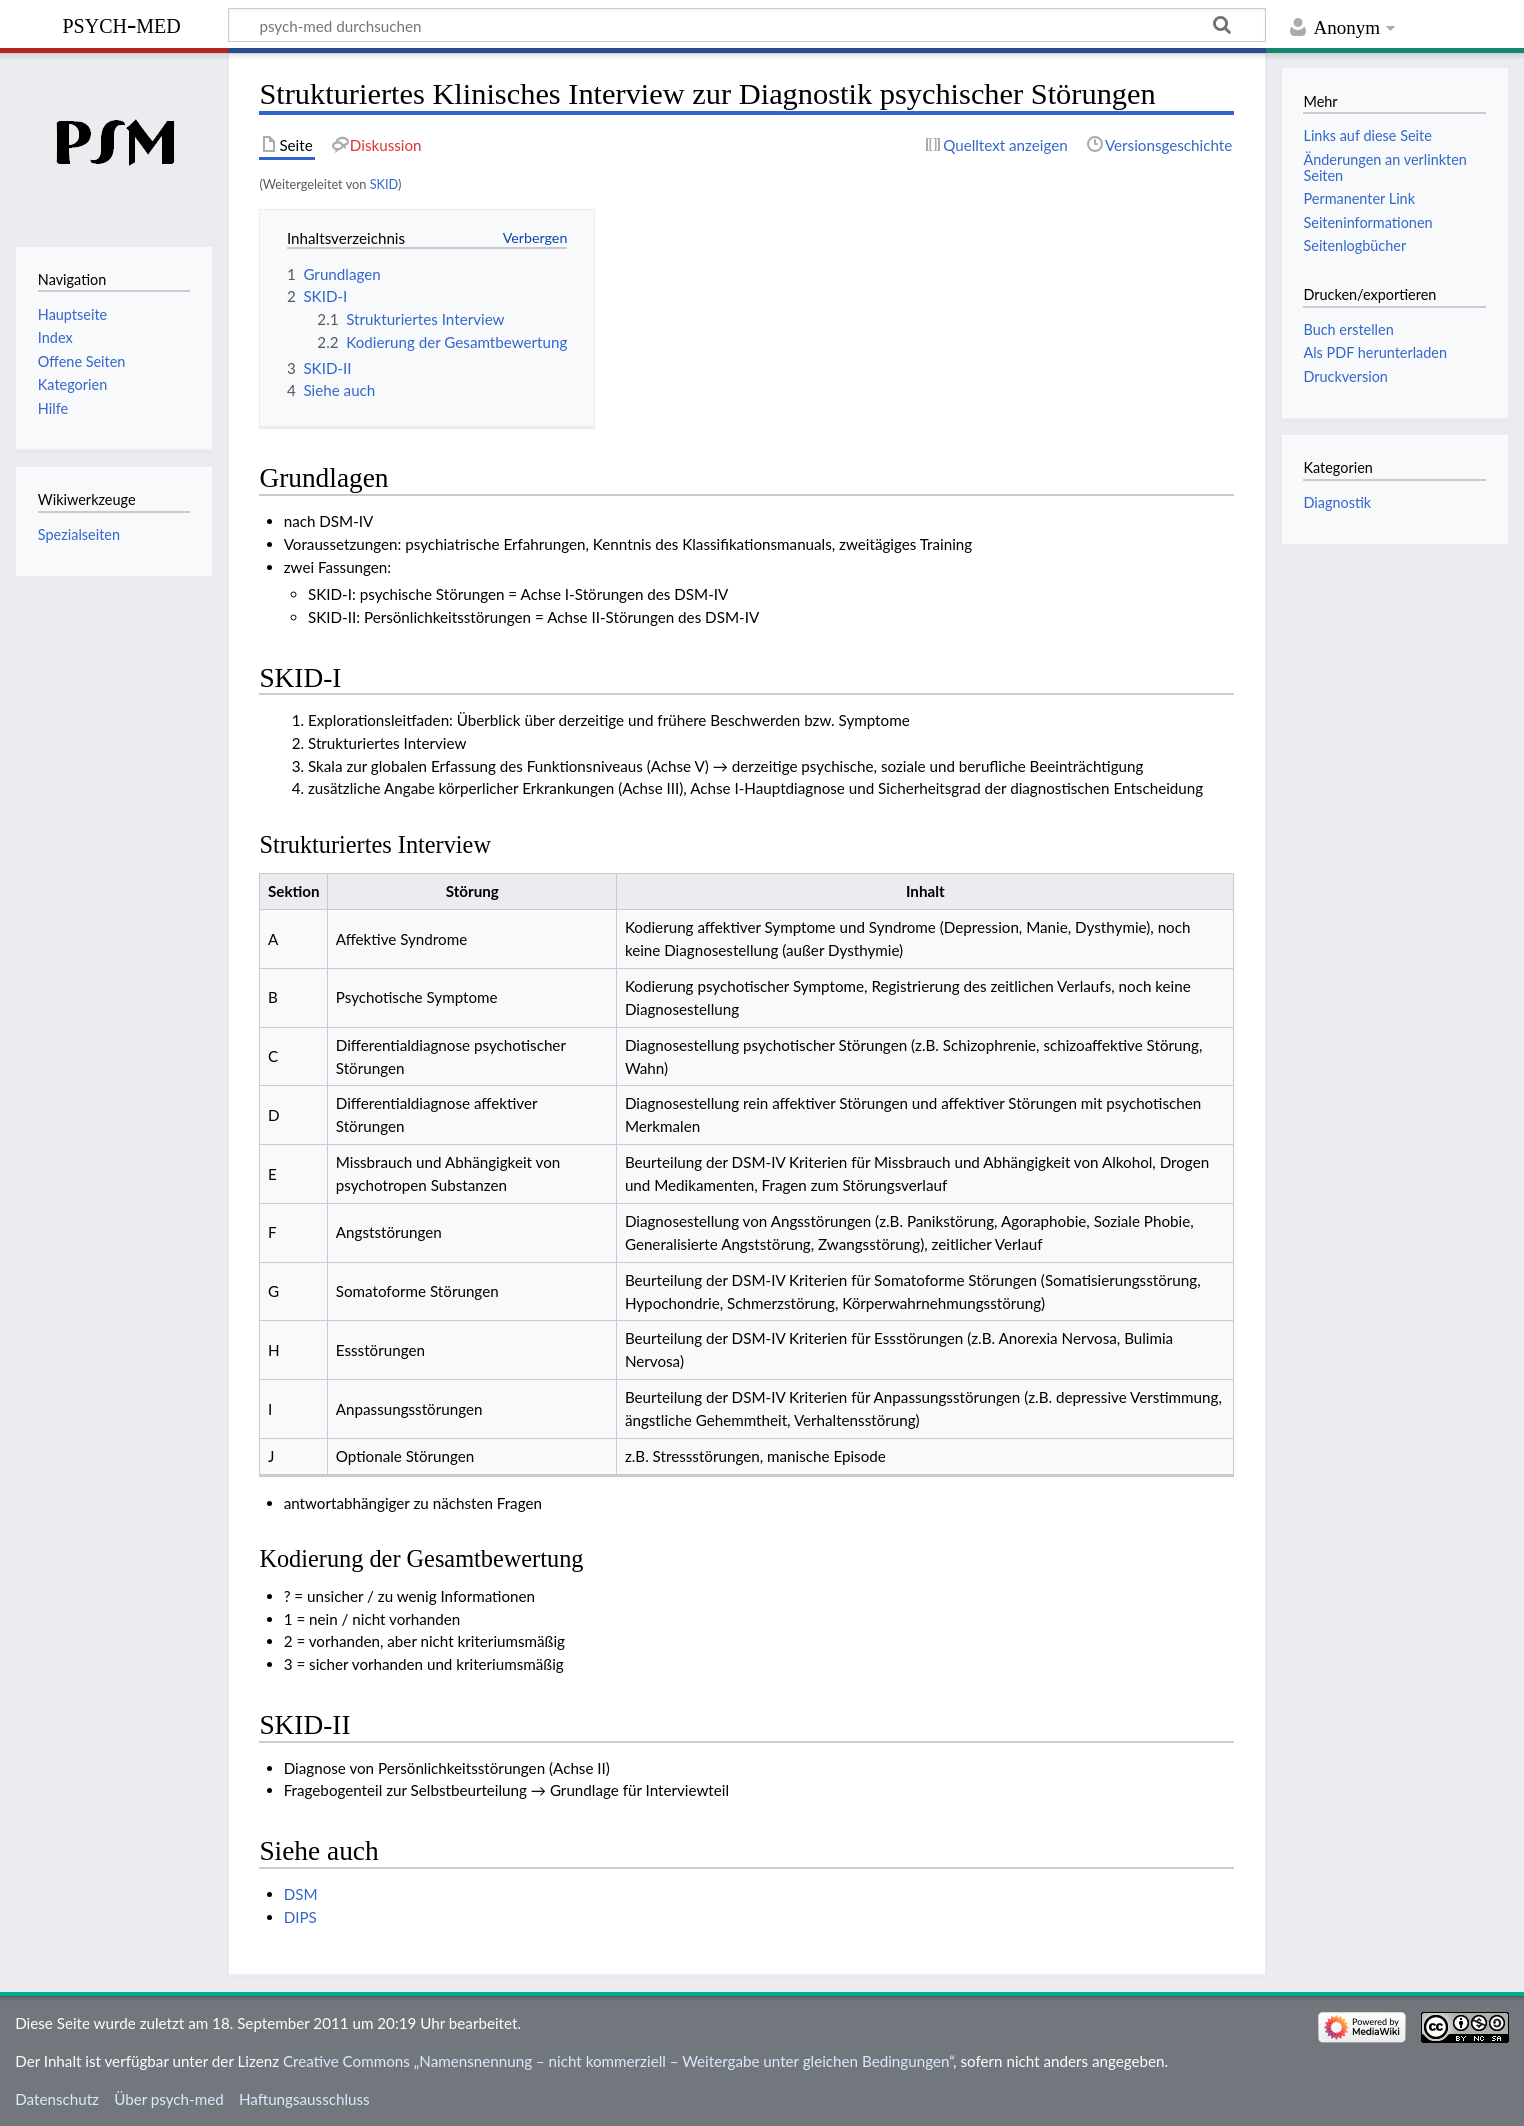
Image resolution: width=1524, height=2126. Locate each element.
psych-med (121, 23)
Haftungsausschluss (304, 2099)
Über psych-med (169, 2099)
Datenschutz (57, 2099)
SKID (384, 184)
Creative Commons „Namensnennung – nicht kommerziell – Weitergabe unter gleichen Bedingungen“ (618, 2061)
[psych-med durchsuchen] (747, 25)
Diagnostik (1337, 502)
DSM (301, 1894)
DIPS (300, 1917)
